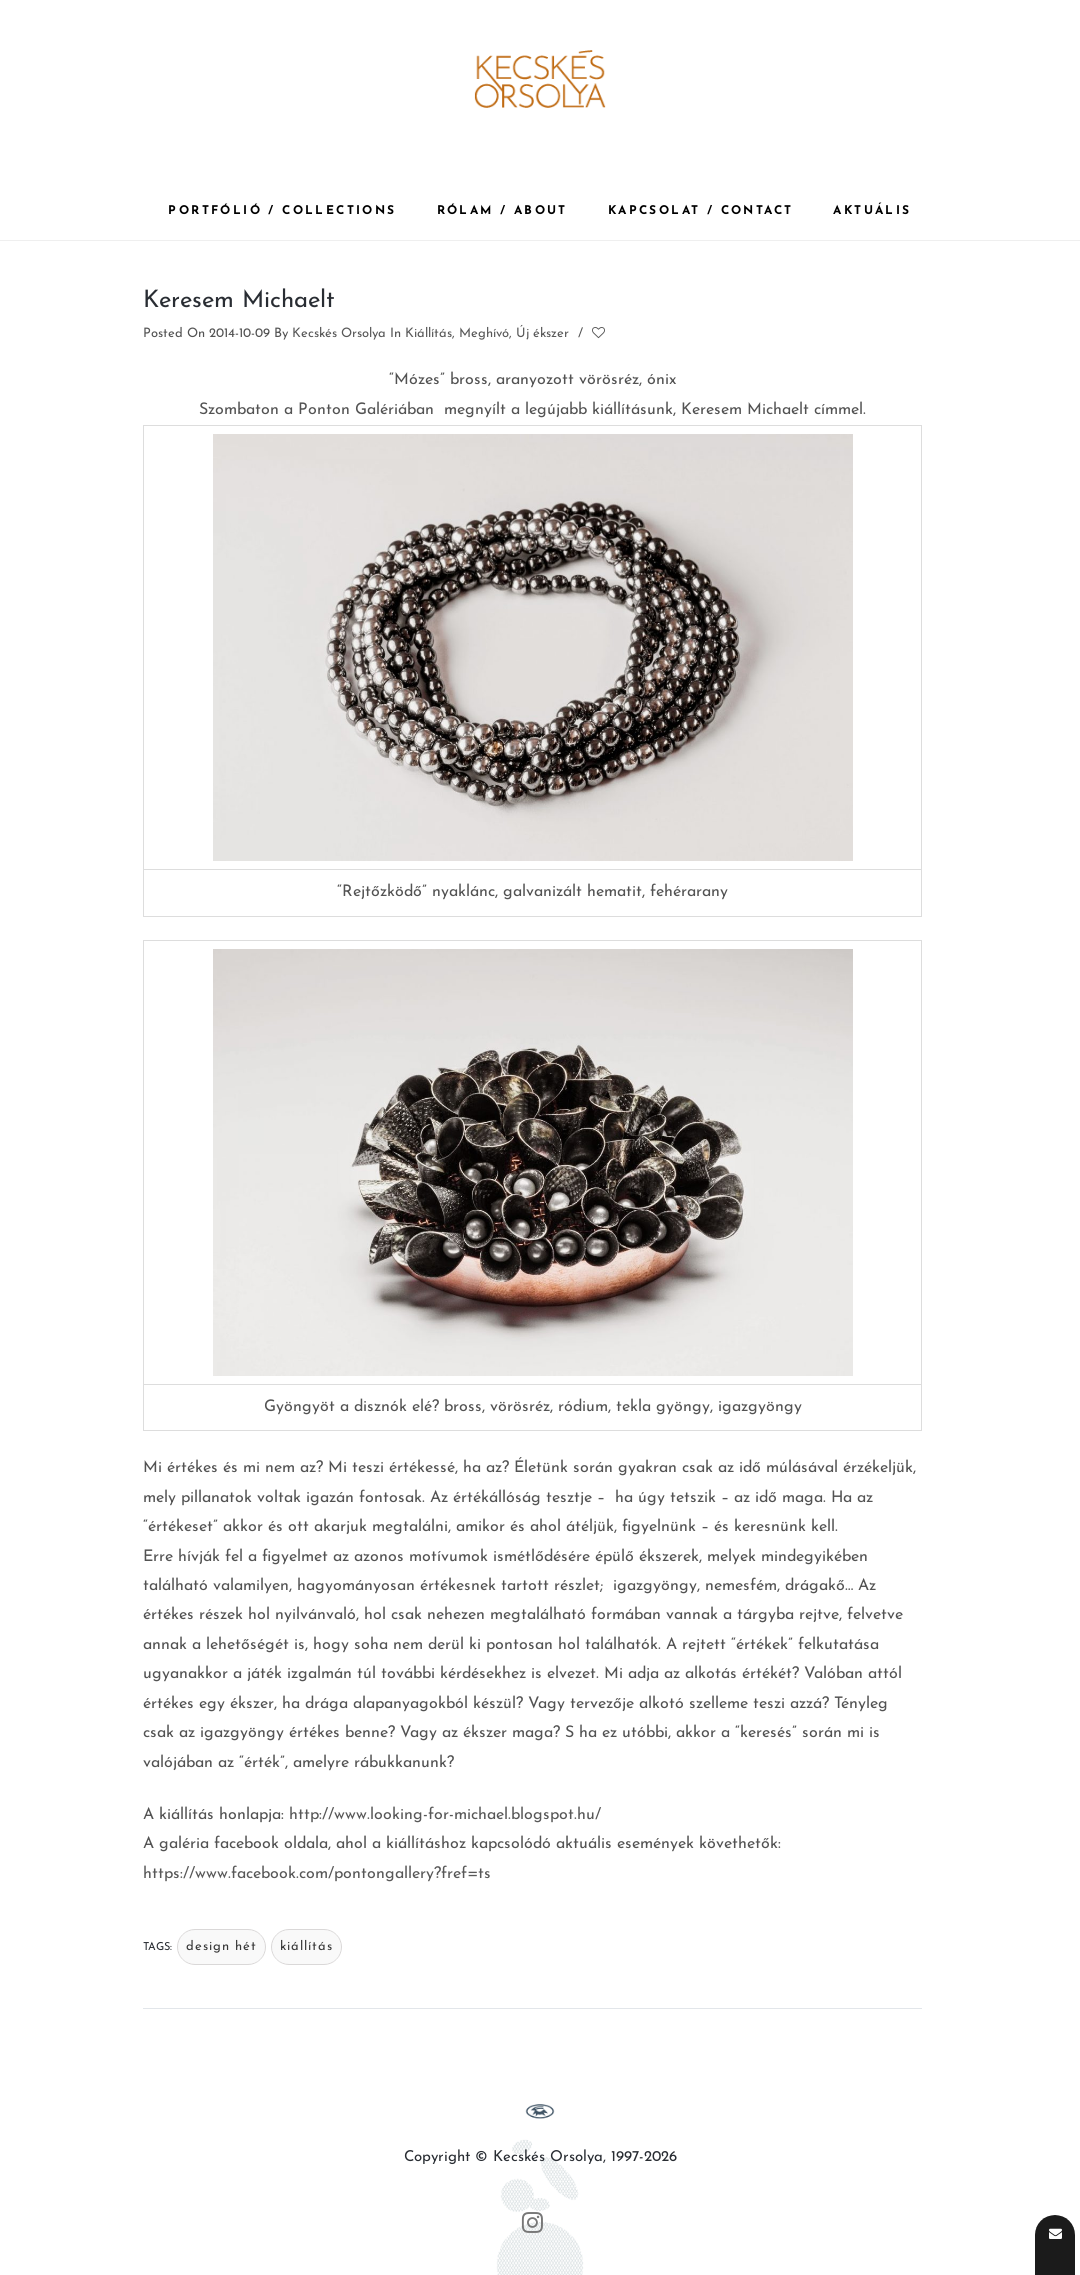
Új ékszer (542, 333)
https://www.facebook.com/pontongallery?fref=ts (317, 1874)
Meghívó (484, 333)
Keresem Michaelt (239, 301)
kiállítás (306, 1946)
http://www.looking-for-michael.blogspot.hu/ (445, 1815)
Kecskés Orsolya (339, 333)
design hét (221, 1946)
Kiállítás (428, 333)
